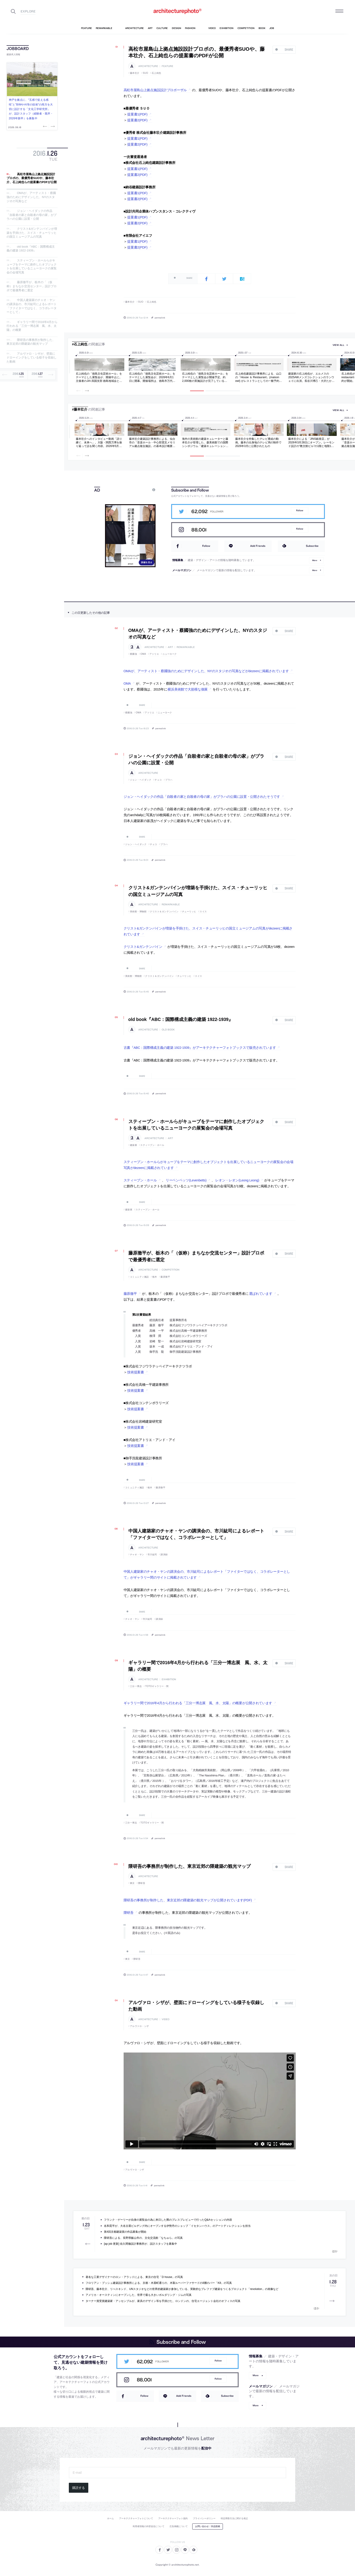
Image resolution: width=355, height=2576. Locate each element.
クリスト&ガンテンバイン (143, 947)
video (165, 2019)
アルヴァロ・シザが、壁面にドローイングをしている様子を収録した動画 (32, 357)
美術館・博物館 (138, 911)
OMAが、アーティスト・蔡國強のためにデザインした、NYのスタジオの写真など (31, 197)
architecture (148, 66)
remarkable (186, 647)
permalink (160, 317)
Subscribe (312, 545)
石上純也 (156, 73)
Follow (299, 510)
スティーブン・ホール (152, 1145)
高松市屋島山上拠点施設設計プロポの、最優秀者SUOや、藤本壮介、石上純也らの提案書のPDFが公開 (32, 178)
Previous (45, 126)
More (314, 560)
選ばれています (260, 1293)
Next (52, 126)
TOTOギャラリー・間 (156, 1686)
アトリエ (154, 654)
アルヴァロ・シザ (139, 2026)
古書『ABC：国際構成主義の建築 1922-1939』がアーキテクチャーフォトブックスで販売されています (200, 1047)
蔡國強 (133, 654)
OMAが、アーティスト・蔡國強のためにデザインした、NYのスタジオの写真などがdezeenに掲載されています (206, 671)
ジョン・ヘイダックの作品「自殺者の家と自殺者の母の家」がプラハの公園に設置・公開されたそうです (202, 796)
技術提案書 (135, 1372)
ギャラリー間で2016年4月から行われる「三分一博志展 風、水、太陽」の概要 (32, 326)
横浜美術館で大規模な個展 (188, 689)
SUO (145, 73)
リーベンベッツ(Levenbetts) (186, 1180)
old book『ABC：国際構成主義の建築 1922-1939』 (31, 248)
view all (338, 345)
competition (170, 1269)
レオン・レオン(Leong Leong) (237, 1180)
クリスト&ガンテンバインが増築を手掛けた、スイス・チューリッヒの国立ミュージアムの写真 (32, 232)
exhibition (169, 1679)
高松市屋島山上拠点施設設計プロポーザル (155, 90)
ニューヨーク (170, 654)
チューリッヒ (189, 911)
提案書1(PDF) (137, 114)
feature (167, 66)
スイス (203, 911)
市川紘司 (152, 1554)
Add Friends (257, 545)
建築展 (133, 1145)
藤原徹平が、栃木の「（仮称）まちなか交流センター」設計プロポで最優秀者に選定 (32, 286)
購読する (78, 2488)
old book (168, 1029)
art (170, 647)
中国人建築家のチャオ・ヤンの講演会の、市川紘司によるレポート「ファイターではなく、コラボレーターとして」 (32, 306)
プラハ (169, 780)
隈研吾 (141, 1883)
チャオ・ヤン (137, 1554)
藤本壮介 (134, 73)
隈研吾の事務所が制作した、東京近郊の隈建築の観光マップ (31, 342)
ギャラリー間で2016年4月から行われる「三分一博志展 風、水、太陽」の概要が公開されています (198, 1703)
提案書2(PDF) (137, 120)
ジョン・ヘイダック (140, 780)
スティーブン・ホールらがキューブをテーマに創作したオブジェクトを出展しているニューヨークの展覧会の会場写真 (32, 266)
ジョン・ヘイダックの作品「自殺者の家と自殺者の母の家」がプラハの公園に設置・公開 (32, 215)
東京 (132, 1883)
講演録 (164, 1554)
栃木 (154, 1277)
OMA (143, 654)
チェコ (158, 780)
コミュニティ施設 (139, 1277)
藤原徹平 (165, 1277)
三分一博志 (136, 1686)
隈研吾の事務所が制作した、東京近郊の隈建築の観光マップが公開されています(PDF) (188, 1900)
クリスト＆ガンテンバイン (164, 911)
